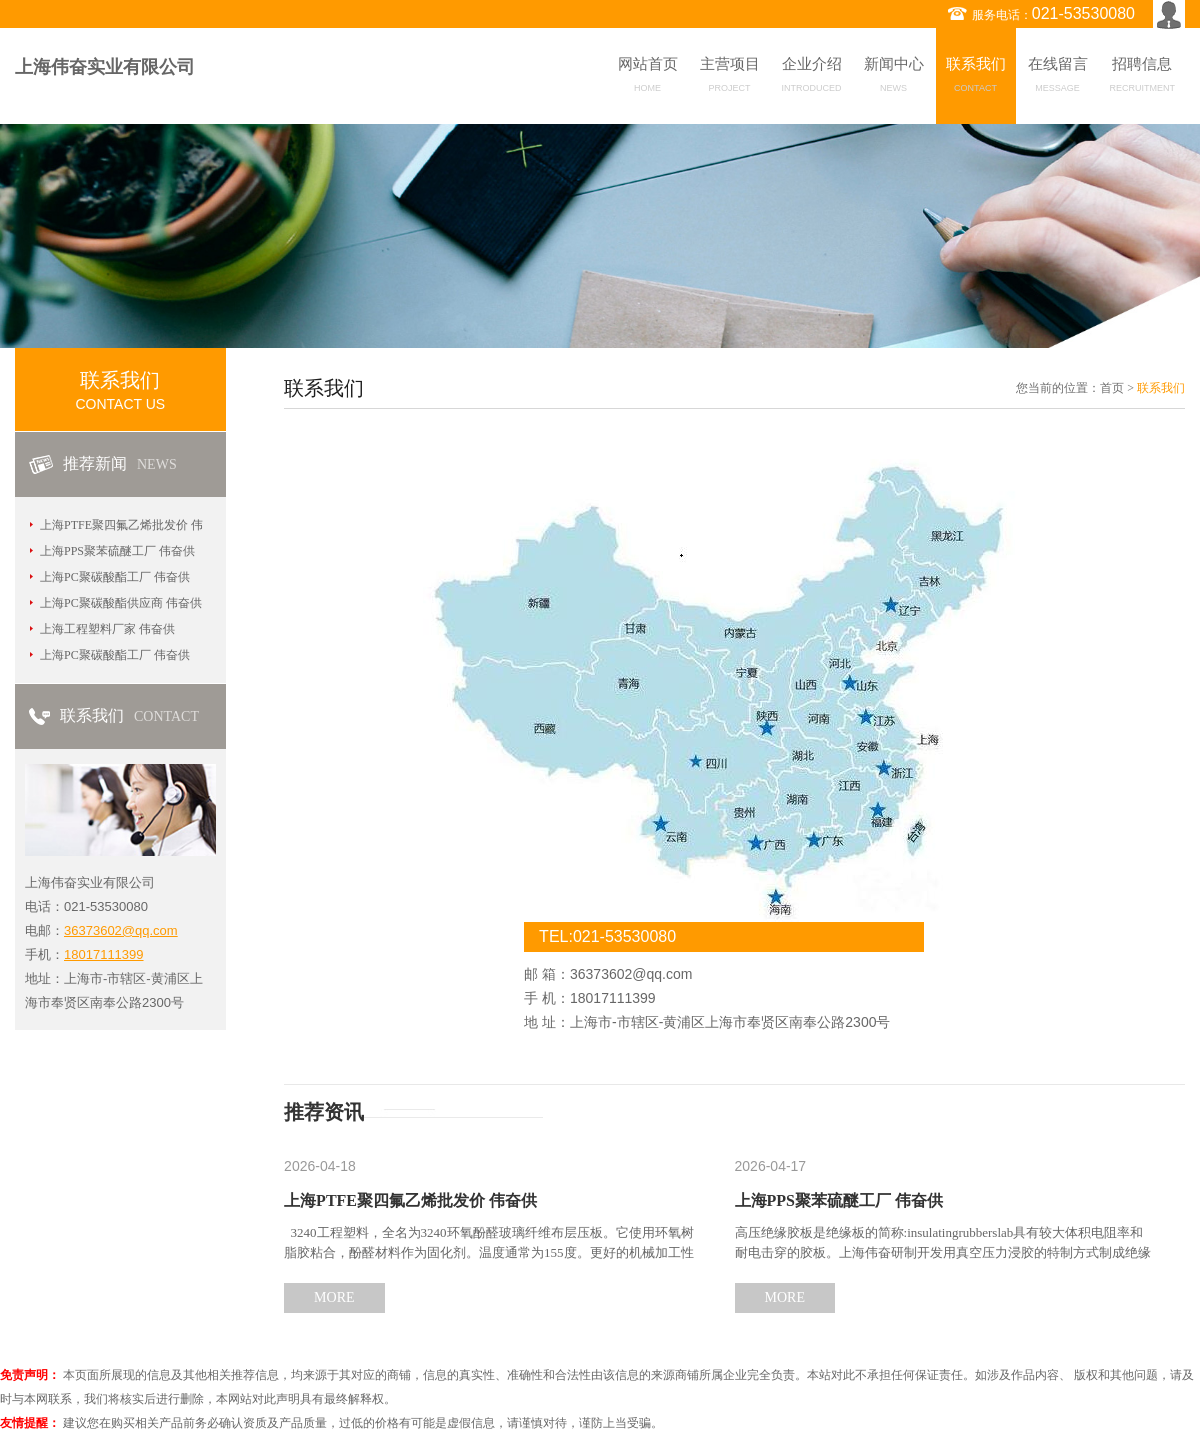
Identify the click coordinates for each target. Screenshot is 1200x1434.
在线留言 (1058, 78)
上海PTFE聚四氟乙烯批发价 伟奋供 (410, 1200)
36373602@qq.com (121, 930)
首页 (1112, 388)
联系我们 (976, 78)
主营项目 (730, 78)
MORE (334, 1297)
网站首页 (648, 78)
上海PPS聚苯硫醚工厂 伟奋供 (117, 551)
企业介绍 (812, 78)
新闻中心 (894, 78)
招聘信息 (1143, 78)
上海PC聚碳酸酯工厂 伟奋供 (115, 577)
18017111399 (104, 954)
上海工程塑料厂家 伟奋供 (107, 629)
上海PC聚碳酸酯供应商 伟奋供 (121, 603)
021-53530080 (1083, 13)
